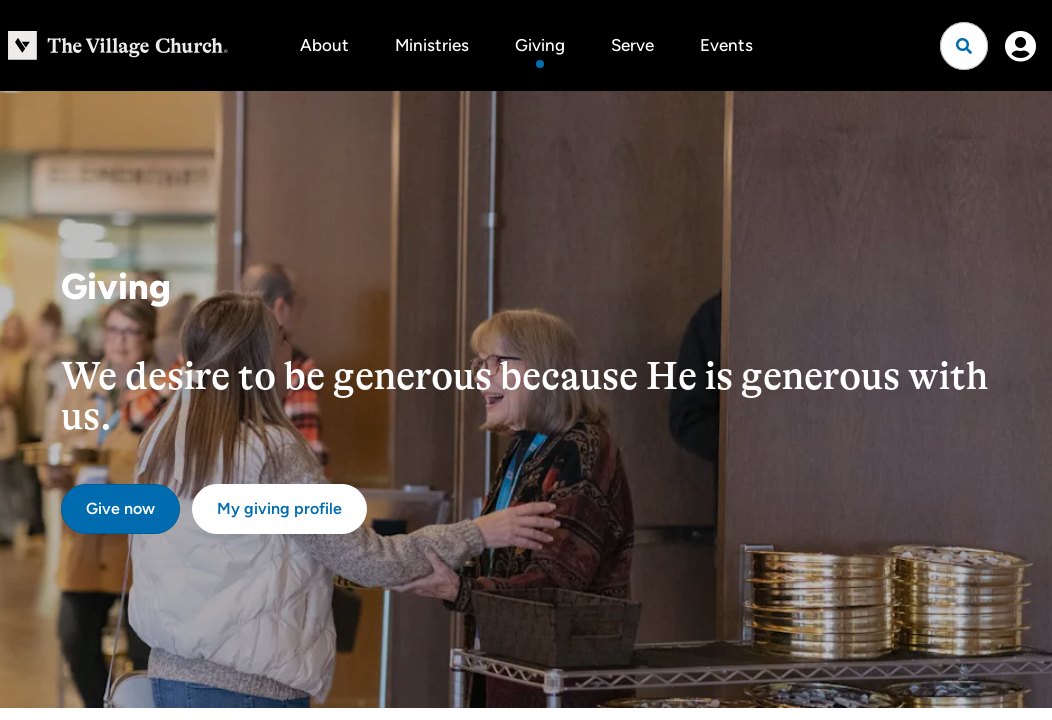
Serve (632, 45)
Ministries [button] (432, 45)
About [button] (324, 45)
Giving (540, 45)
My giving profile (279, 508)
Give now (120, 508)
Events (726, 45)
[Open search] (964, 46)
